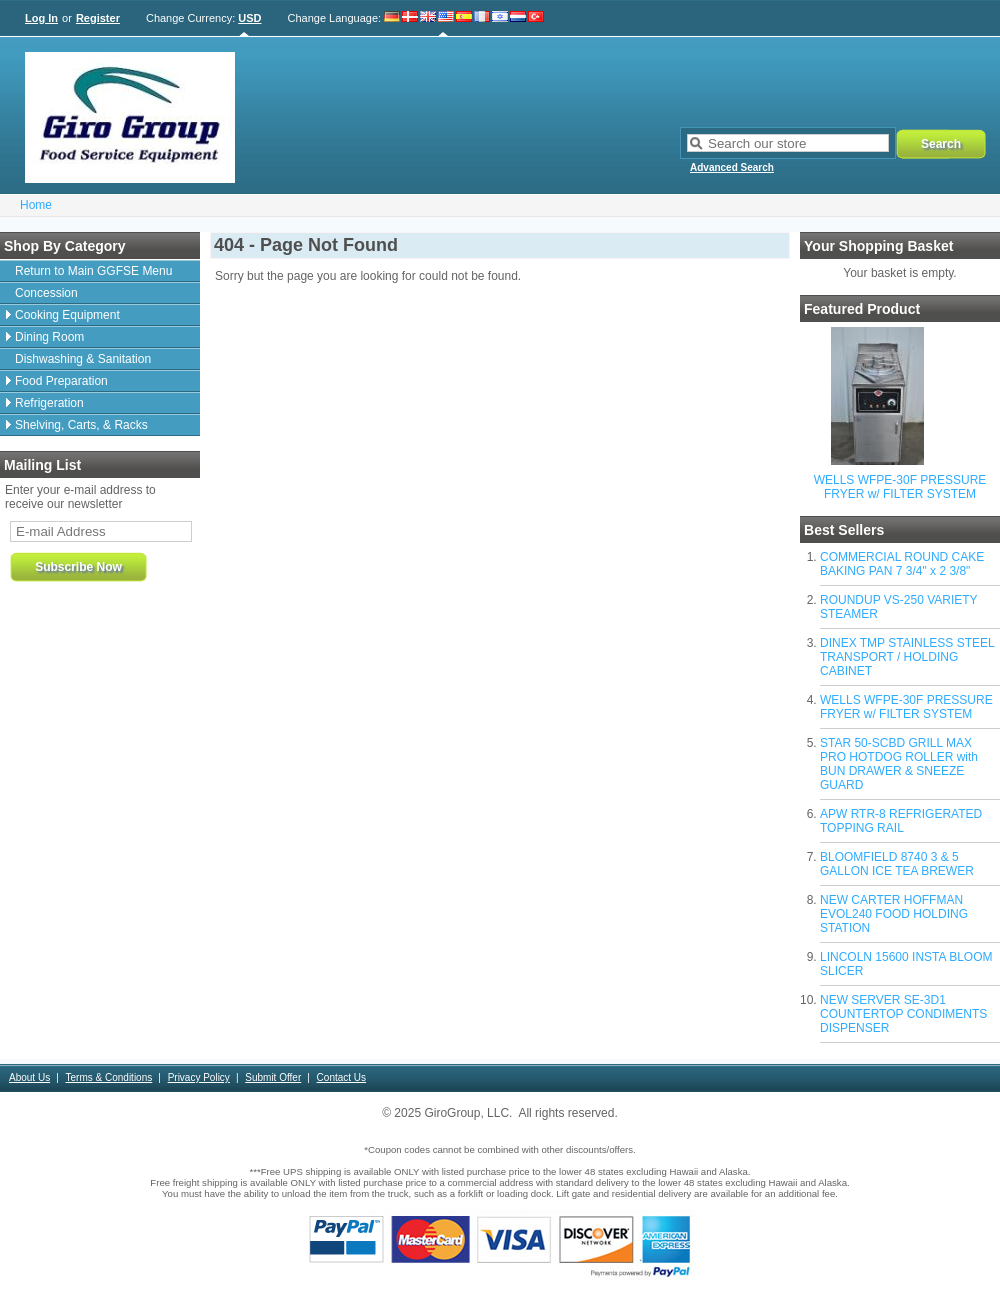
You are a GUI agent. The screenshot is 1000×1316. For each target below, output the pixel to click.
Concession (46, 293)
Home (36, 205)
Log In (41, 18)
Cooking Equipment (67, 315)
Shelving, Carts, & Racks (81, 425)
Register (98, 18)
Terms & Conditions (109, 1077)
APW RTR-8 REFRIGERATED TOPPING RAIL (901, 821)
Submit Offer (273, 1077)
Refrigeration (49, 403)
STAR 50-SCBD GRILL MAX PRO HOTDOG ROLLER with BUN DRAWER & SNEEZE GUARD (899, 764)
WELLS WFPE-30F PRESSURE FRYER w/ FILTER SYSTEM (900, 487)
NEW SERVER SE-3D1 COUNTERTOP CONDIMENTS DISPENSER (903, 1014)
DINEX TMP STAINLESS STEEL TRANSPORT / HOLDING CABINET (907, 657)
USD (249, 18)
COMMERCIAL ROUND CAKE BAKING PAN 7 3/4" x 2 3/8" (902, 564)
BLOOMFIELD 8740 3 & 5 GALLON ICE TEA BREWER (897, 864)
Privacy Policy (199, 1077)
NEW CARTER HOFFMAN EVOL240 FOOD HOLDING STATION (894, 914)
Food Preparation (61, 381)
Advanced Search (732, 167)
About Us (29, 1077)
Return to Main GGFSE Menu (93, 271)
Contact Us (341, 1077)
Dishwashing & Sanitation (83, 359)
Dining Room (49, 337)
